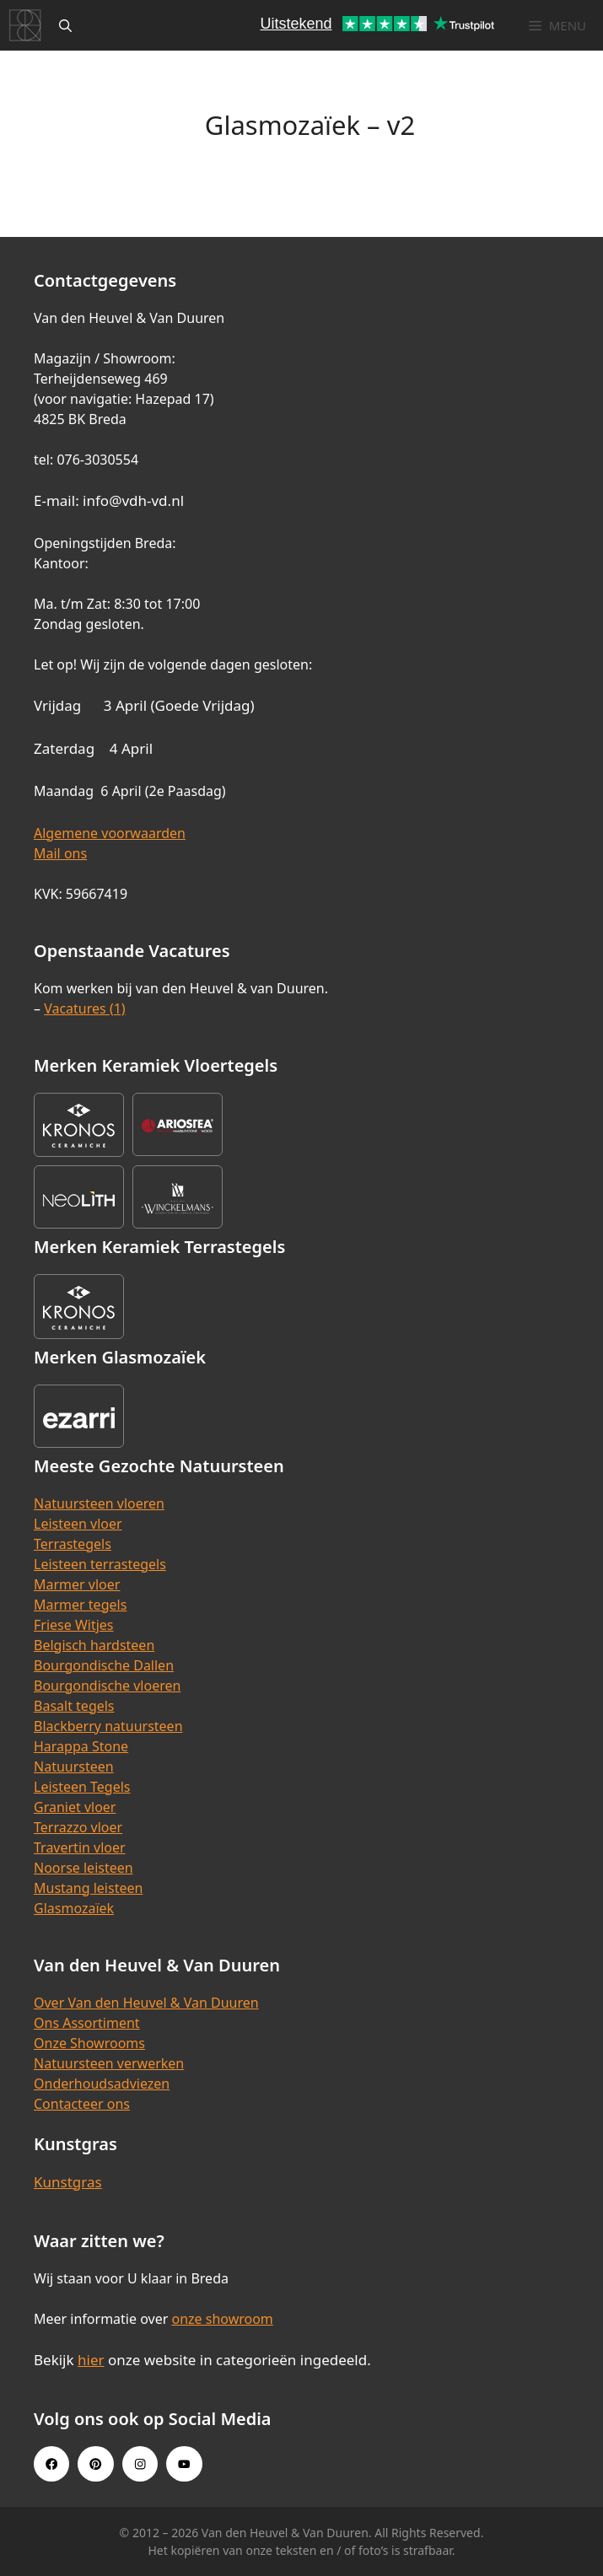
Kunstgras (68, 2181)
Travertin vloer (80, 1847)
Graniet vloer (75, 1807)
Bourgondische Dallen (104, 1665)
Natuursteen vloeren (99, 1503)
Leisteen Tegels (82, 1786)
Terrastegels (72, 1544)
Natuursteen (74, 1766)
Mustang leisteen (88, 1888)
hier (91, 2359)
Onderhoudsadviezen (102, 2083)
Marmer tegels (80, 1604)
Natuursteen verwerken (109, 2063)
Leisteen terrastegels (100, 1564)
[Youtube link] (184, 2464)
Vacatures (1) (84, 1008)
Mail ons (60, 853)
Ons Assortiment (87, 2023)
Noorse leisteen (83, 1867)
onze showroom (221, 2319)
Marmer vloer (77, 1584)
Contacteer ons (82, 2104)
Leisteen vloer (78, 1523)
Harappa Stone (81, 1746)
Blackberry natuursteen (108, 1726)
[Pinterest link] (95, 2464)
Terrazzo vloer (78, 1827)
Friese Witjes (74, 1625)
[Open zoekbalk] (65, 25)
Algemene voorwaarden (110, 833)
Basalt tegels (74, 1706)
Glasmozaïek (74, 1908)
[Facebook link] (51, 2464)
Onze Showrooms (89, 2043)
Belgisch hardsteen (94, 1645)
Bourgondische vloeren (107, 1685)
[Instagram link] (140, 2464)
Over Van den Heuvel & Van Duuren (146, 2002)
